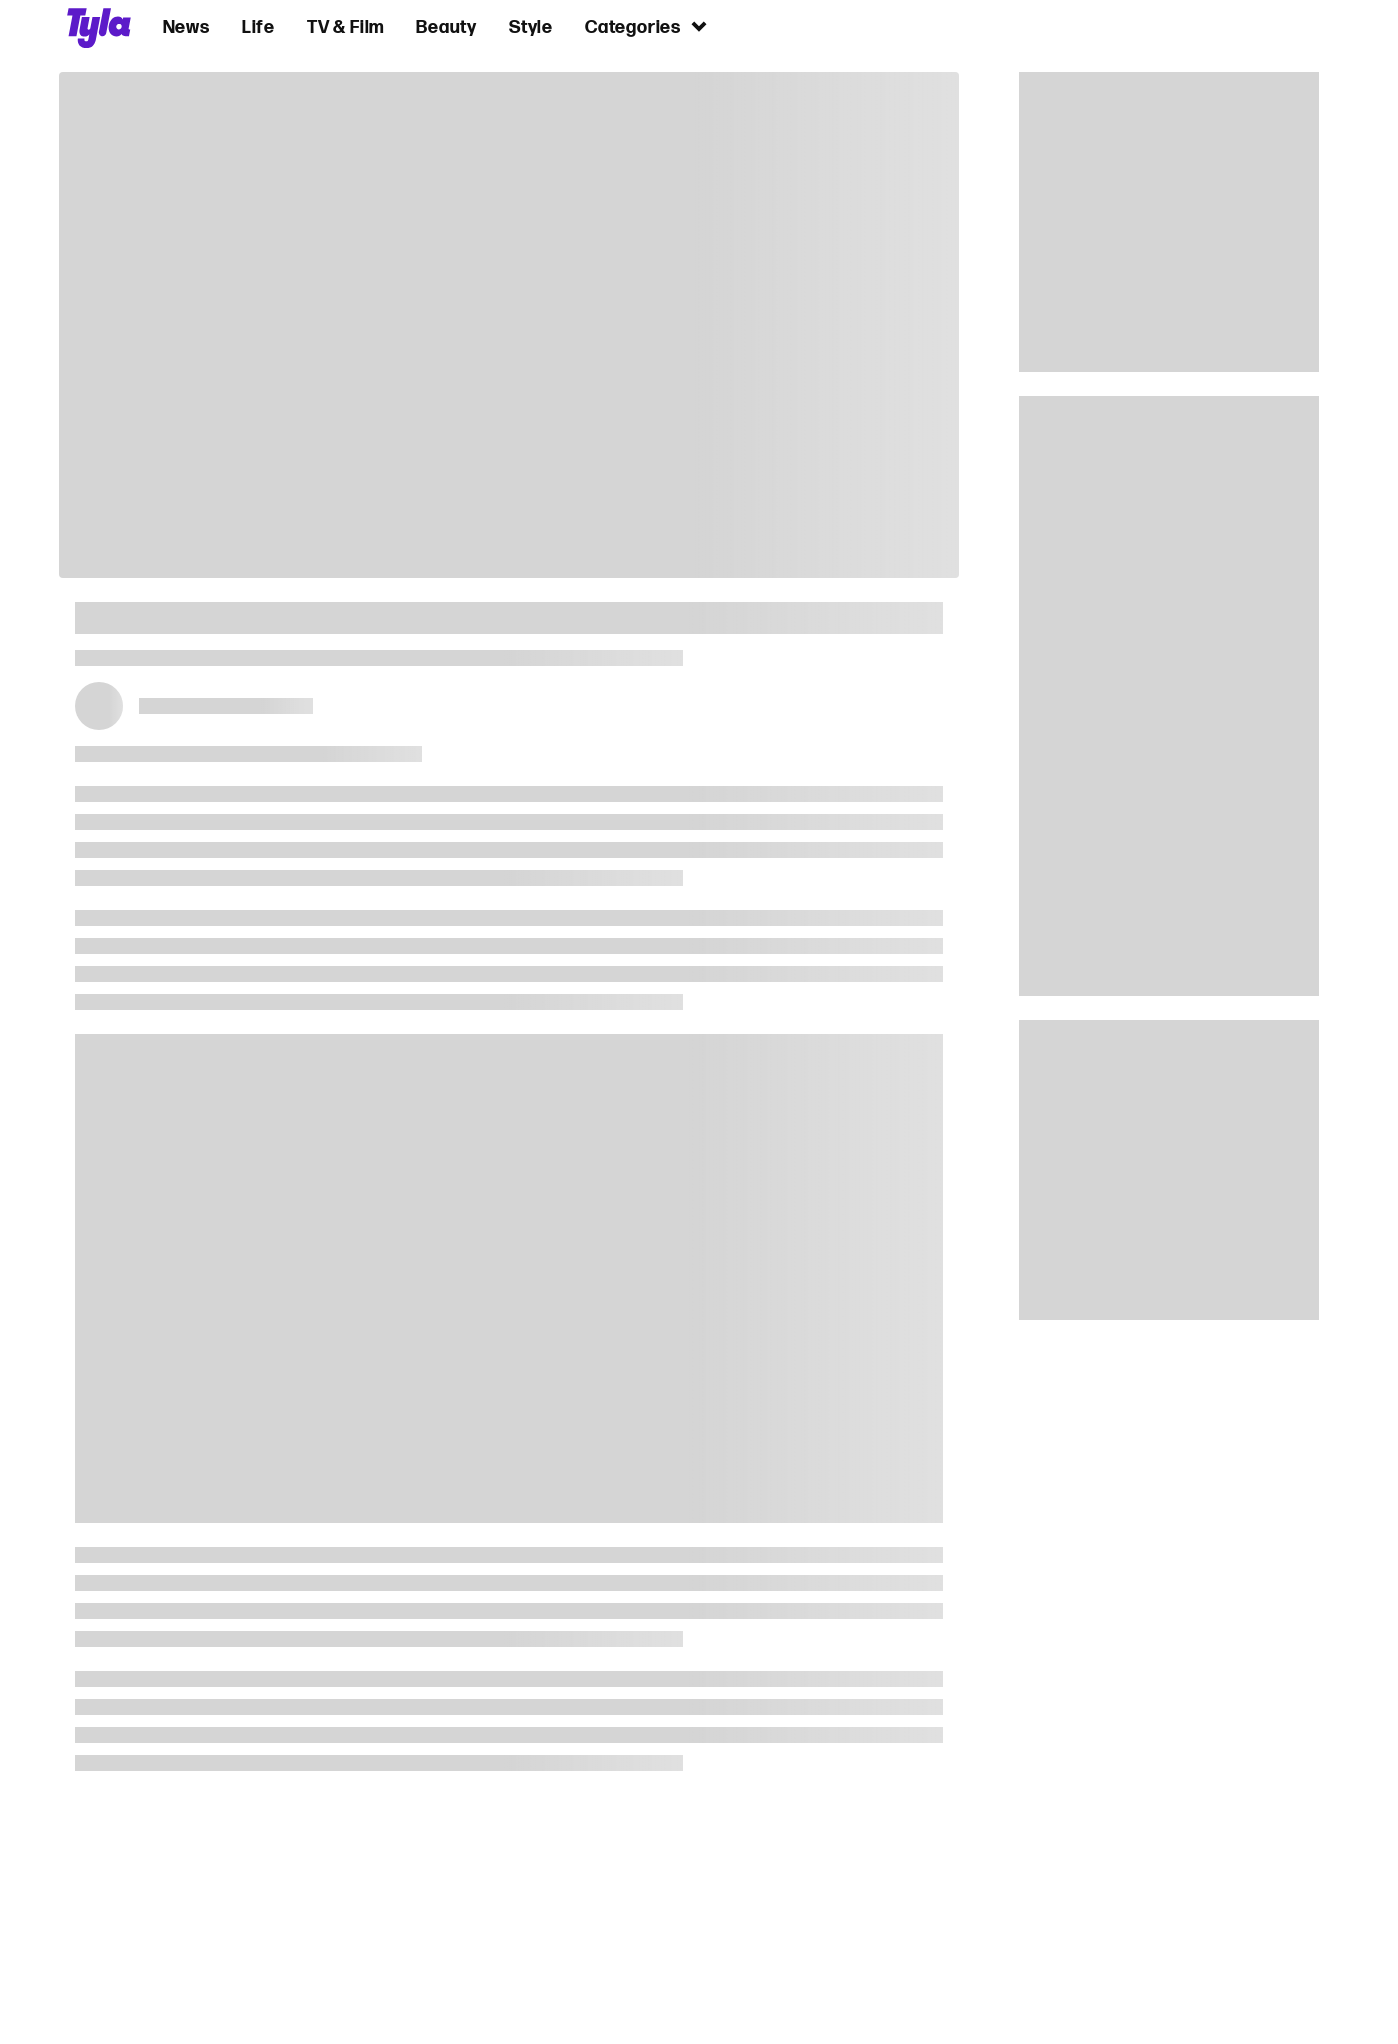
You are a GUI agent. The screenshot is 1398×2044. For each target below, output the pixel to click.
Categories (647, 26)
